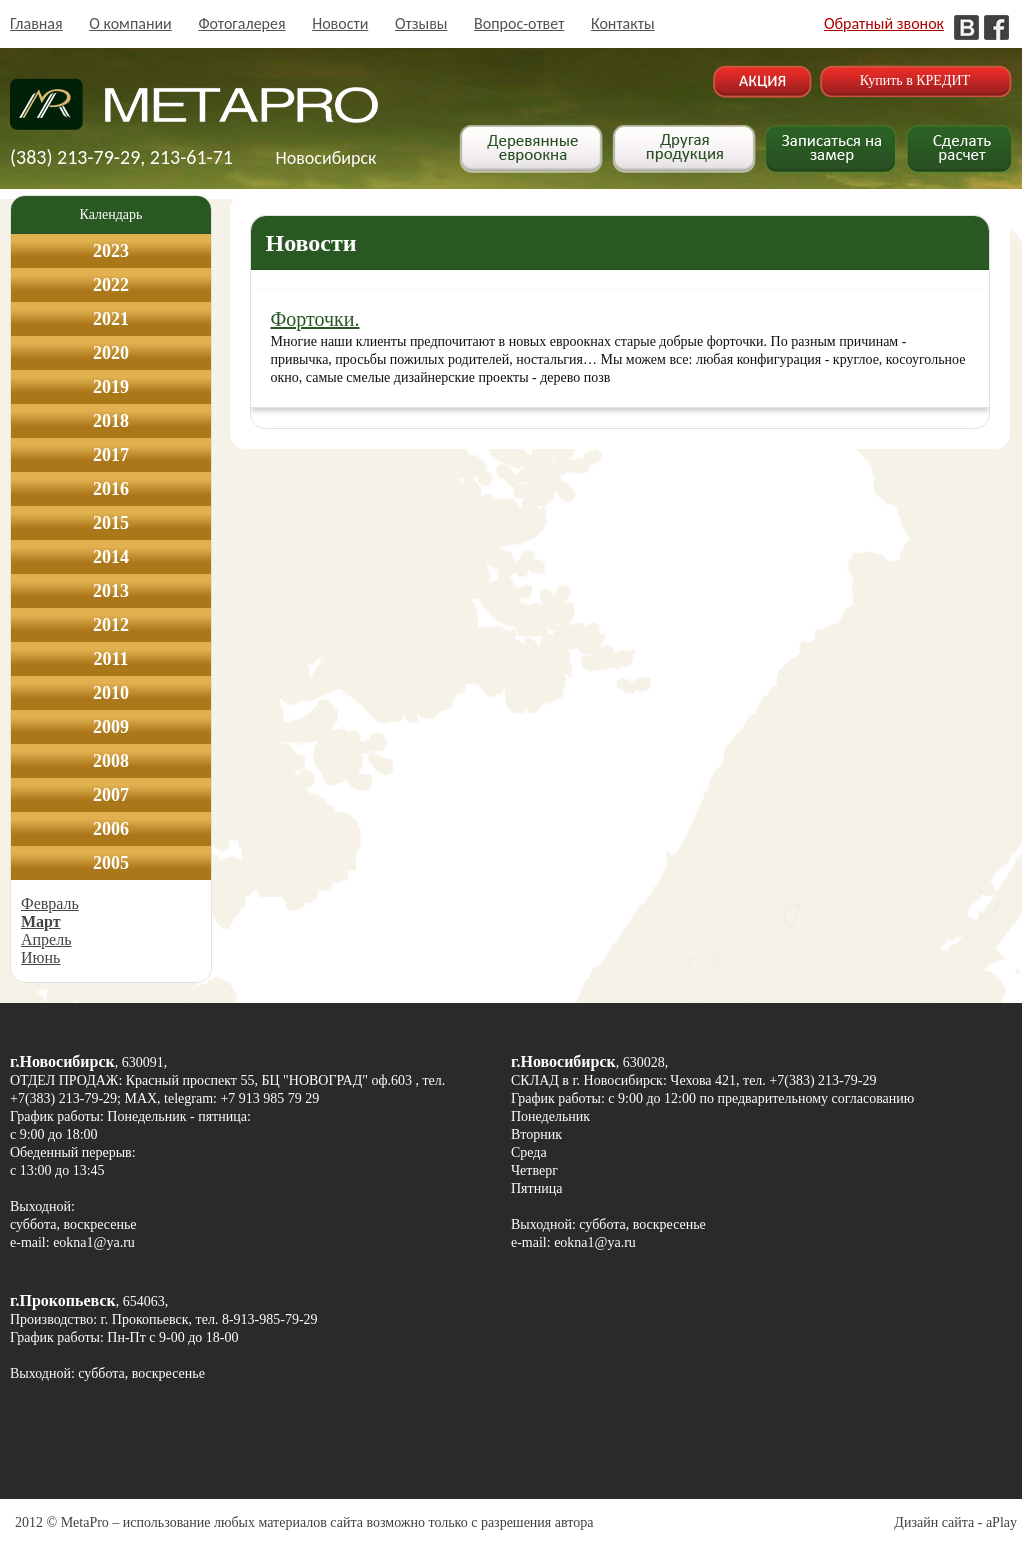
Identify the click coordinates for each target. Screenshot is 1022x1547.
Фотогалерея (241, 23)
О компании (130, 23)
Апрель (46, 939)
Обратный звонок (884, 23)
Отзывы (421, 23)
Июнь (40, 957)
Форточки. (315, 319)
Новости (340, 23)
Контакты (623, 23)
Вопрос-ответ (519, 23)
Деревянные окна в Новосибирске (194, 114)
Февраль (50, 903)
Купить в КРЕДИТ (915, 80)
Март (41, 921)
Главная (36, 23)
